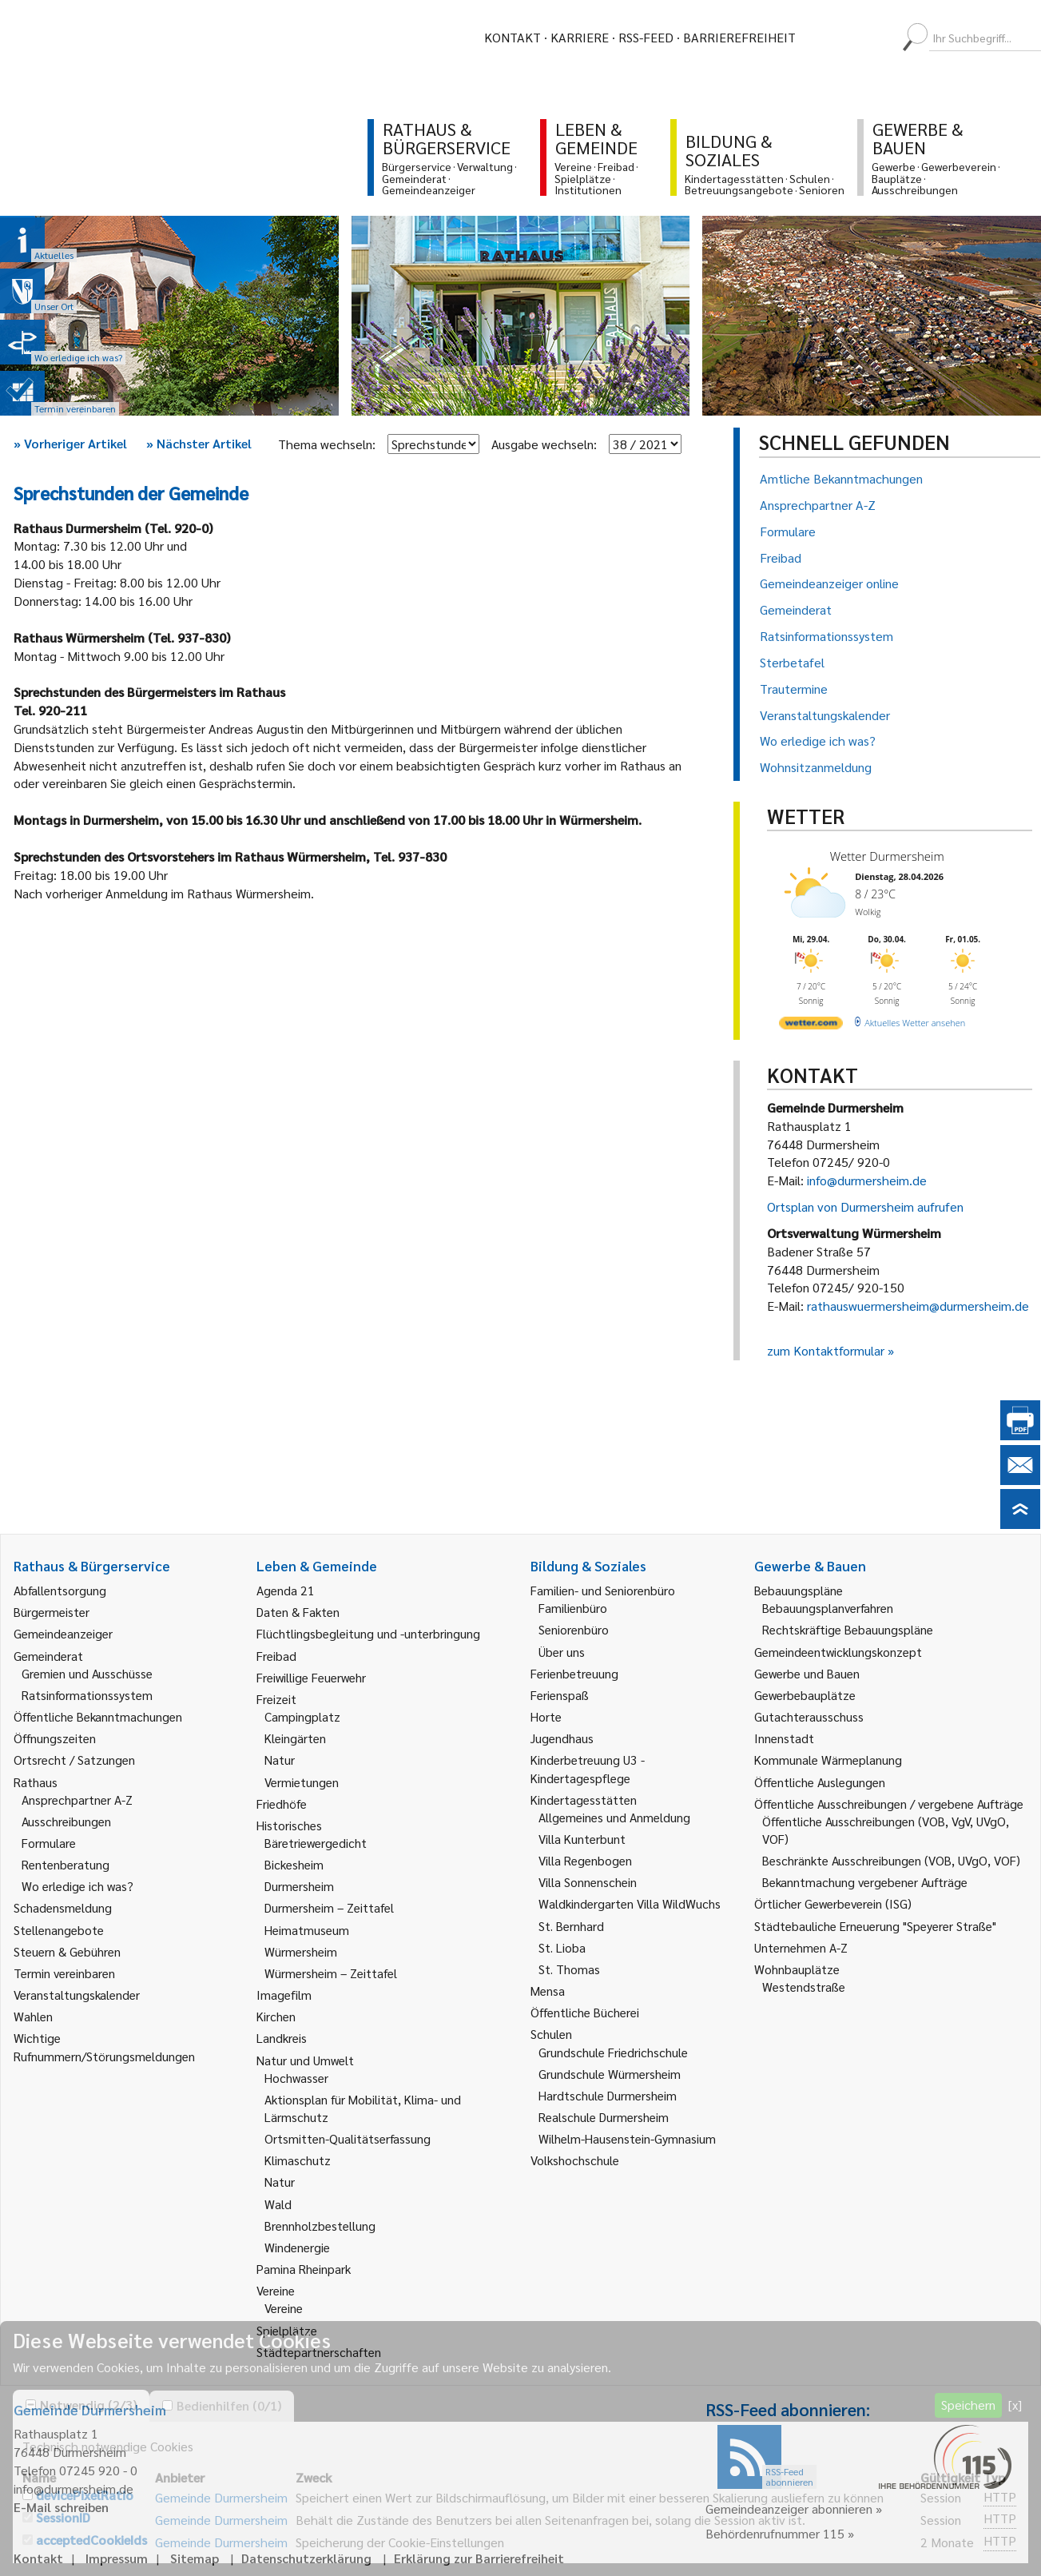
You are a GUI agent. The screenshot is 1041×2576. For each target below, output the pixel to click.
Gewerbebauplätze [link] (805, 1694)
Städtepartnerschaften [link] (318, 2351)
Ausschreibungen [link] (66, 1821)
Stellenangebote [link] (59, 1929)
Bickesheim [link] (294, 1864)
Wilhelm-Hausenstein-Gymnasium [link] (627, 2138)
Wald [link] (278, 2204)
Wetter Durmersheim (887, 856)
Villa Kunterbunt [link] (582, 1838)
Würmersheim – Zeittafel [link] (330, 1973)
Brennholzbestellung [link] (319, 2225)
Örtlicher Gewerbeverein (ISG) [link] (833, 1903)
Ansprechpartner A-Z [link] (77, 1799)
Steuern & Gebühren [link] (67, 1951)
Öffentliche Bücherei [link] (584, 2012)
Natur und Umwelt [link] (305, 2060)
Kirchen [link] (276, 2016)
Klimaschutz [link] (297, 2160)
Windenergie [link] (297, 2247)
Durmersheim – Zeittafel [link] (329, 1907)
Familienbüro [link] (572, 1607)
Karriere (579, 37)
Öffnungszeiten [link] (55, 1738)
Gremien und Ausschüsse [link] (87, 1673)
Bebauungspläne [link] (798, 1590)
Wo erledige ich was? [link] (77, 1885)
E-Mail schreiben (61, 2506)
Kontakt (512, 37)
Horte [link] (546, 1716)
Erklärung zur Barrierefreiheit (479, 2558)
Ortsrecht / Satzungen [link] (74, 1759)
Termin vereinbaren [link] (64, 1973)
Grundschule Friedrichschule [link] (613, 2052)
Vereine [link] (283, 2307)
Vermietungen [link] (301, 1782)
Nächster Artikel (199, 443)
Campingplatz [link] (302, 1716)
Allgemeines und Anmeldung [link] (614, 1817)
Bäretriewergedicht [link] (315, 1842)
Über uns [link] (561, 1651)
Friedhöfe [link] (281, 1803)
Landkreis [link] (281, 2037)
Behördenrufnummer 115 (774, 2533)
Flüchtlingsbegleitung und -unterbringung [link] (368, 1633)
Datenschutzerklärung (306, 2558)
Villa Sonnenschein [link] (587, 1881)
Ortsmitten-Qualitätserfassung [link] (347, 2138)
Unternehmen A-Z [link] (801, 1947)
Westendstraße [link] (803, 1986)
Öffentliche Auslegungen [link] (819, 1782)
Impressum (116, 2558)
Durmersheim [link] (299, 1885)
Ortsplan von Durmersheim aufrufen (865, 1206)
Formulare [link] (49, 1842)
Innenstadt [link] (784, 1738)
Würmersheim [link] (300, 1951)
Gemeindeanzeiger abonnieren (788, 2508)
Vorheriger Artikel (70, 443)
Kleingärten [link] (295, 1738)
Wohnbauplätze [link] (797, 1969)
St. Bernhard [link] (571, 1925)
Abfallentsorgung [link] (60, 1590)
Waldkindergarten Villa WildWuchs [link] (629, 1903)
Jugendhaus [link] (562, 1738)
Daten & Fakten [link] (298, 1611)
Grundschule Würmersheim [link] (609, 2073)
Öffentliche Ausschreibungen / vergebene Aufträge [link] (888, 1803)
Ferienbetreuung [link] (574, 1673)
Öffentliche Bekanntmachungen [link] (98, 1716)
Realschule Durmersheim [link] (603, 2116)
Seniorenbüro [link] (573, 1629)
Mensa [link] (547, 1990)
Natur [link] (279, 1759)
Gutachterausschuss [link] (809, 1716)
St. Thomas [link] (569, 1969)
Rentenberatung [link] (65, 1864)
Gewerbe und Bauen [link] (807, 1673)
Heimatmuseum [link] (306, 1929)
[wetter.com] (811, 1026)
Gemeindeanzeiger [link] (63, 1633)
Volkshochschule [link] (574, 2160)
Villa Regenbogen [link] (585, 1860)
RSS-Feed (645, 37)
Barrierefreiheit (739, 37)
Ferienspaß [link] (559, 1694)
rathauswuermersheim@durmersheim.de (918, 1305)
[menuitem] (822, 37)
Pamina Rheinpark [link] (303, 2268)
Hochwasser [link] (296, 2077)
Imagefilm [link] (284, 1994)
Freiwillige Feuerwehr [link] (311, 1677)
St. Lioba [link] (562, 1947)
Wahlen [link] (33, 2016)
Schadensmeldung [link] (63, 1907)
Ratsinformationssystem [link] (87, 1694)
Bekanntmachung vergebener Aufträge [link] (864, 1881)
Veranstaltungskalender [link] (77, 1994)
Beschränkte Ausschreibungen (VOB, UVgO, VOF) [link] (891, 1860)
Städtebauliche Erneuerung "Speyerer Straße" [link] (875, 1925)
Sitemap (194, 2558)
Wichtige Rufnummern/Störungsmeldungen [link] (104, 2046)
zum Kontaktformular (825, 1350)
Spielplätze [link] (286, 2330)
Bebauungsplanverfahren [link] (827, 1607)
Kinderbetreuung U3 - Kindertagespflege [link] (587, 1768)
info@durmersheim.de (867, 1180)
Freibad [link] (276, 1655)
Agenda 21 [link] (285, 1590)
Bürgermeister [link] (51, 1611)
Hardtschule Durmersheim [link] (607, 2095)
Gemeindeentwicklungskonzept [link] (838, 1651)
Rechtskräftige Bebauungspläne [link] (847, 1629)
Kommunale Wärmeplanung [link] (828, 1759)
